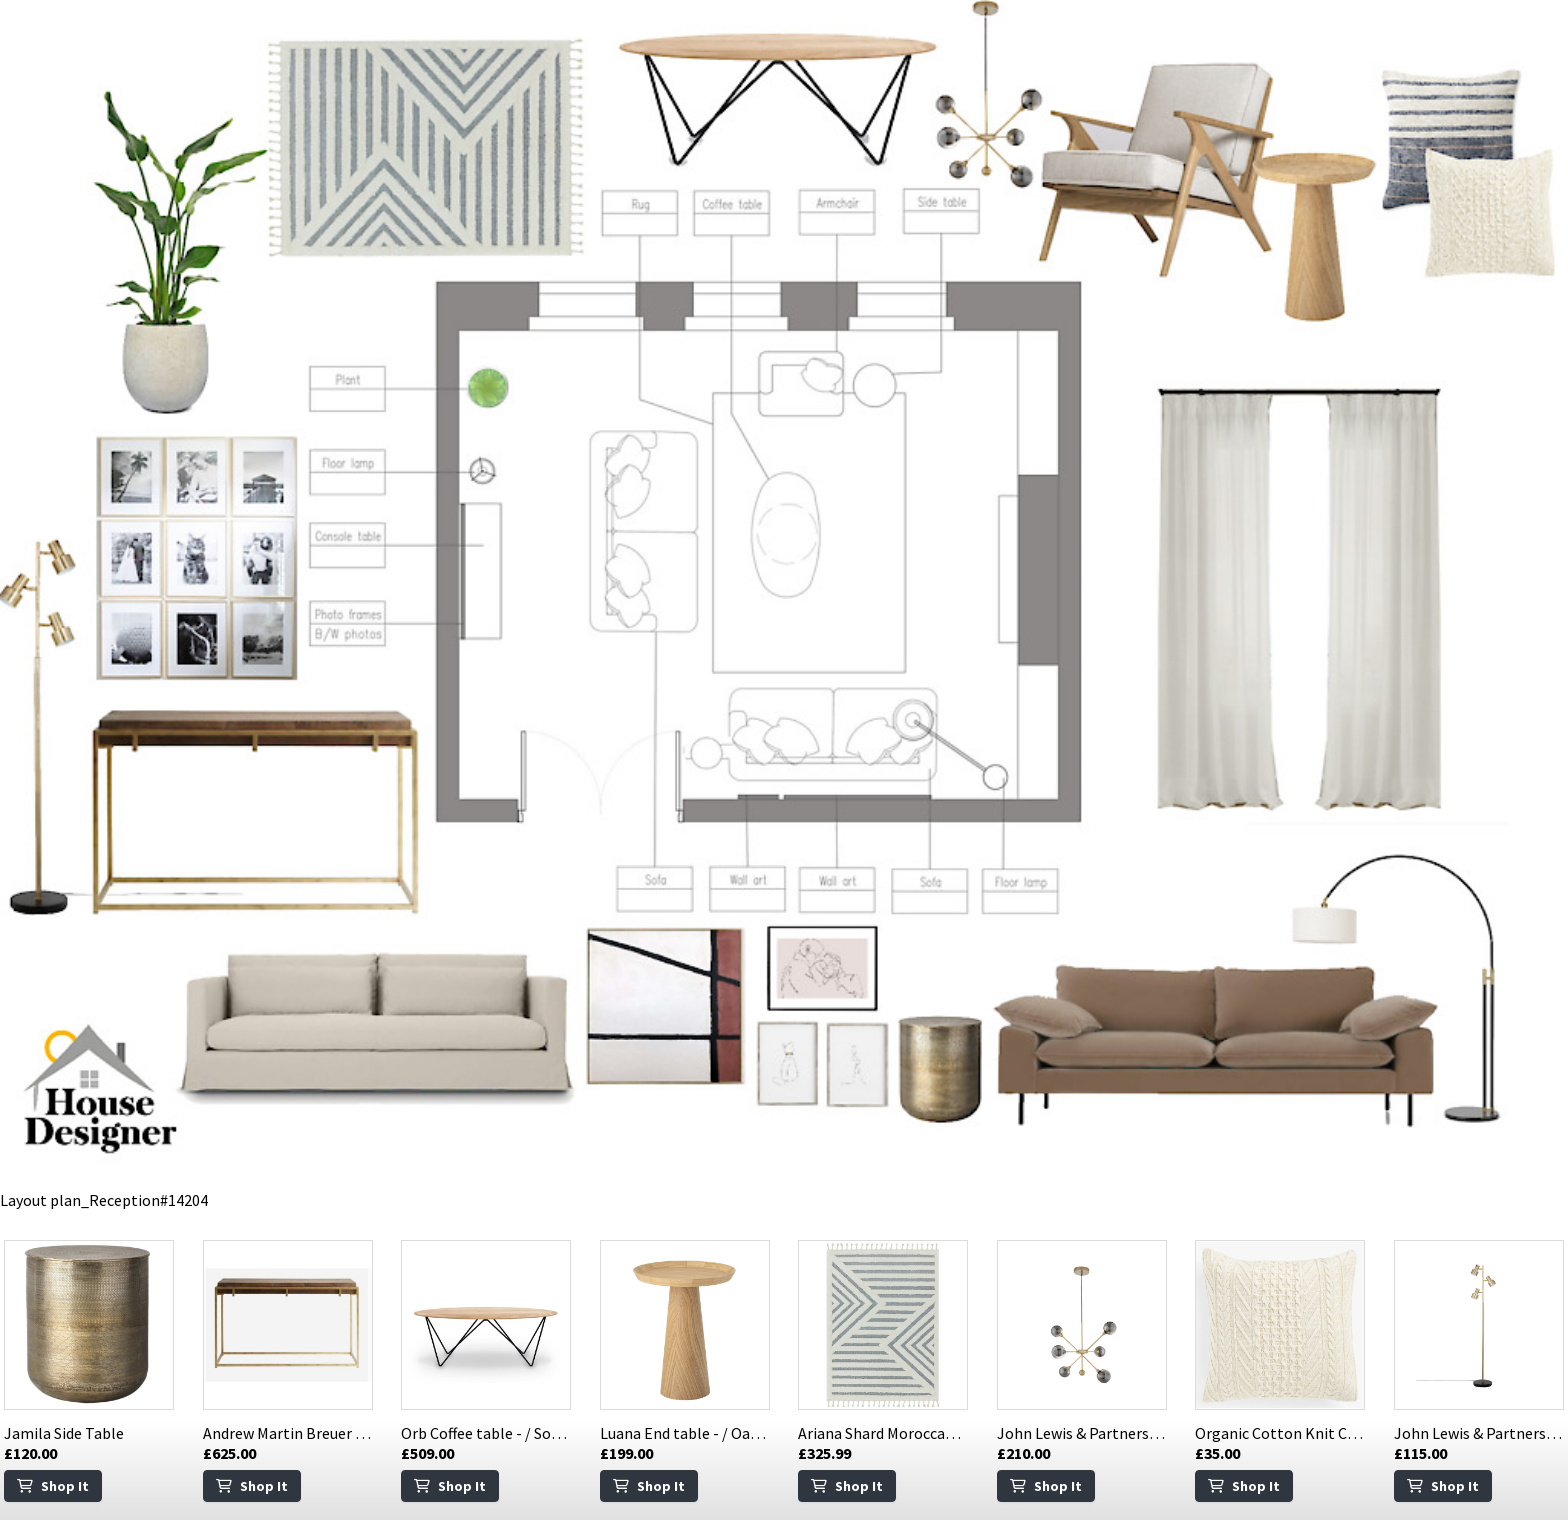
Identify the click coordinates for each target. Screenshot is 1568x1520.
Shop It (53, 1486)
